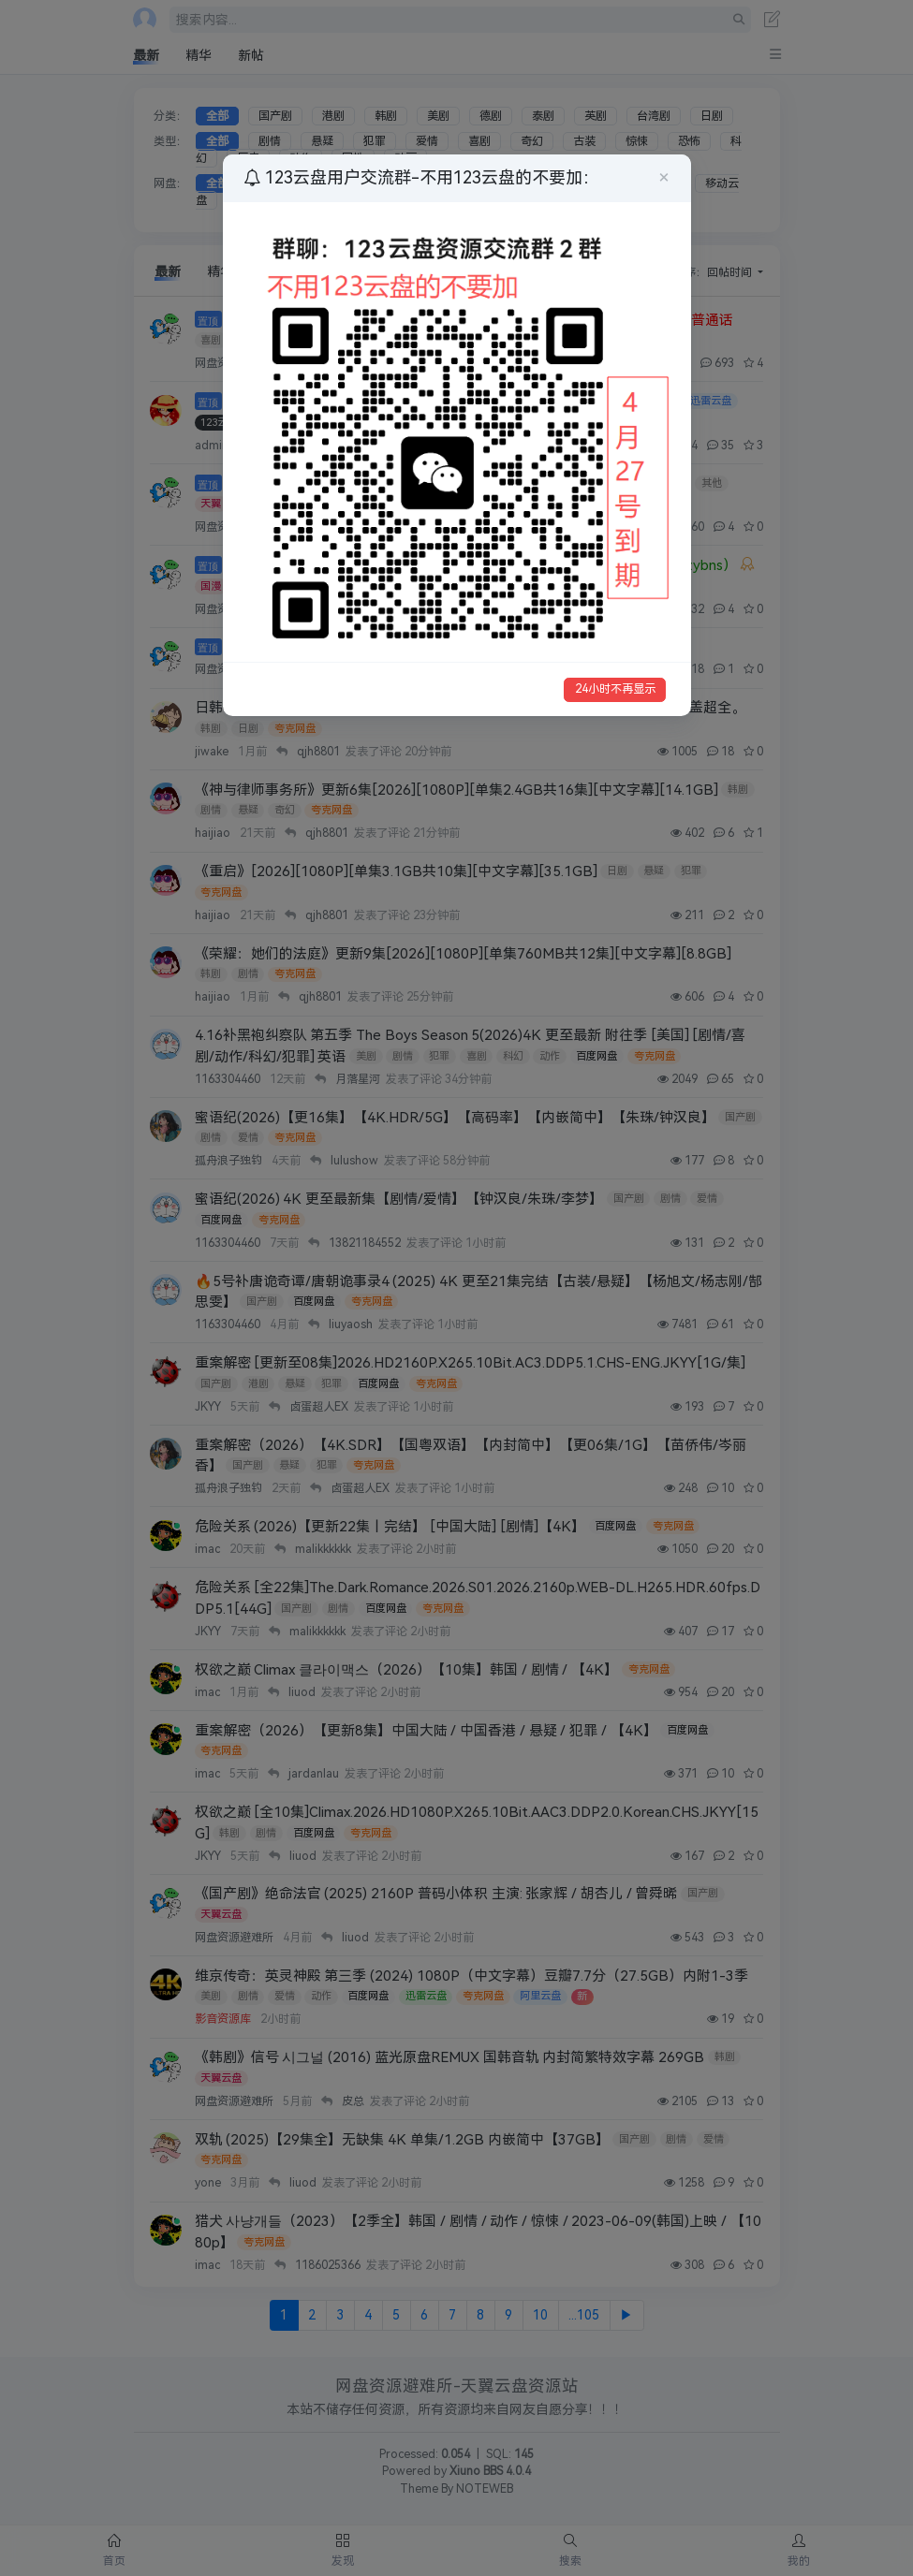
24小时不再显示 (615, 688)
